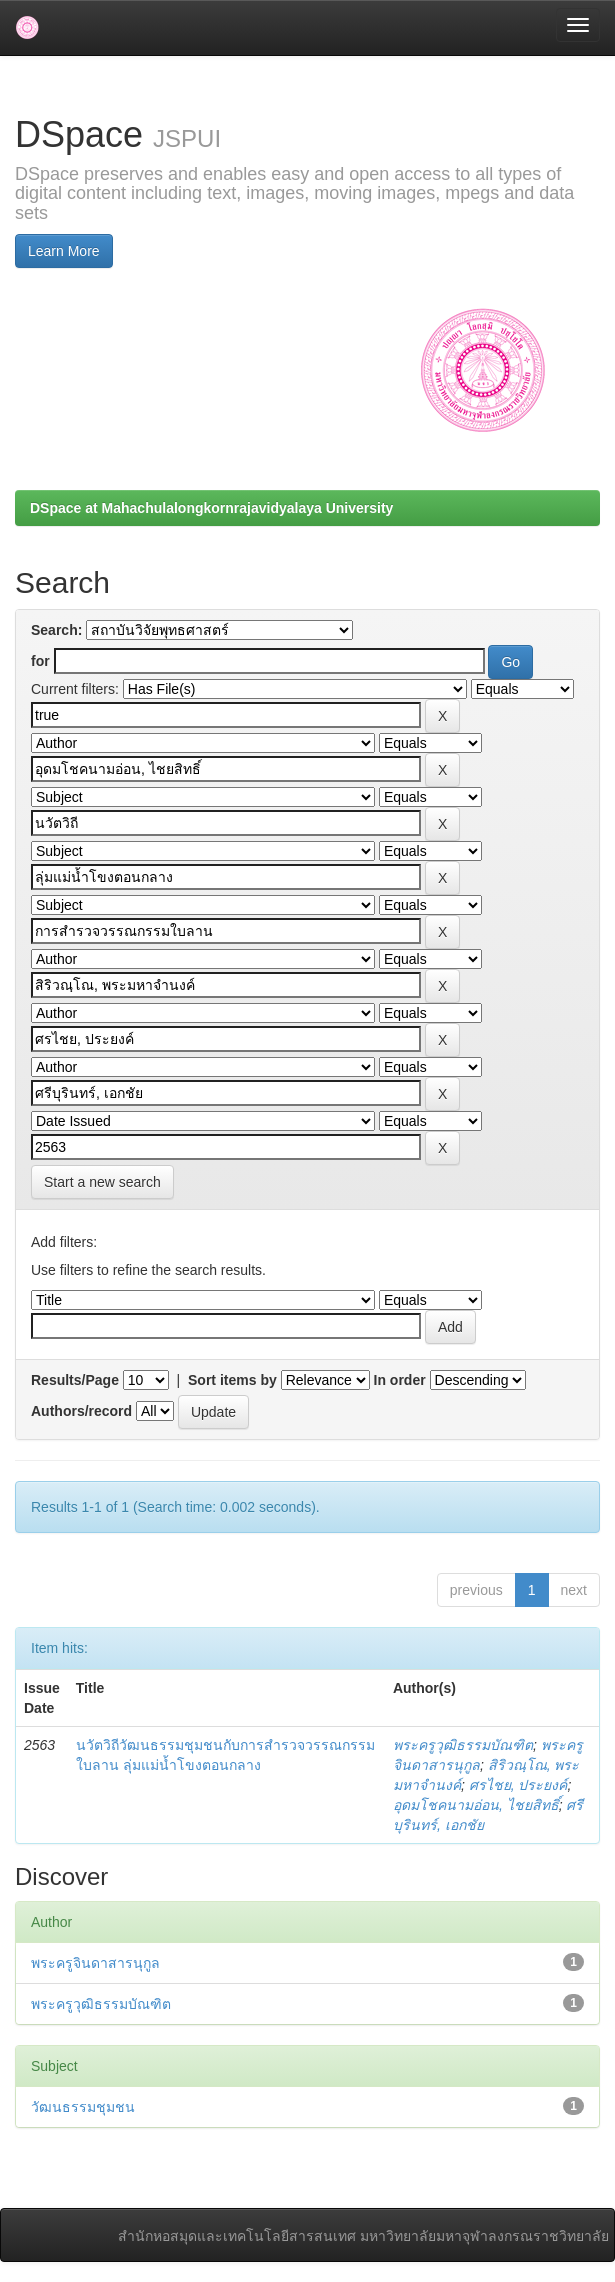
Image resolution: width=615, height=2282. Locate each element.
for (40, 661)
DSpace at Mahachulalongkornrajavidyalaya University (211, 508)
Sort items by (232, 1380)
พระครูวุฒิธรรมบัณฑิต (463, 1745)
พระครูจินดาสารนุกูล (95, 1963)
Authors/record (81, 1411)
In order (400, 1380)
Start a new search (102, 1182)
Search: (56, 630)
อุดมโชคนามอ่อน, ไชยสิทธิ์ (476, 1805)
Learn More (64, 251)
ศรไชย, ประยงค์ (518, 1785)
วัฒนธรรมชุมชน (83, 2107)
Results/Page (75, 1380)
